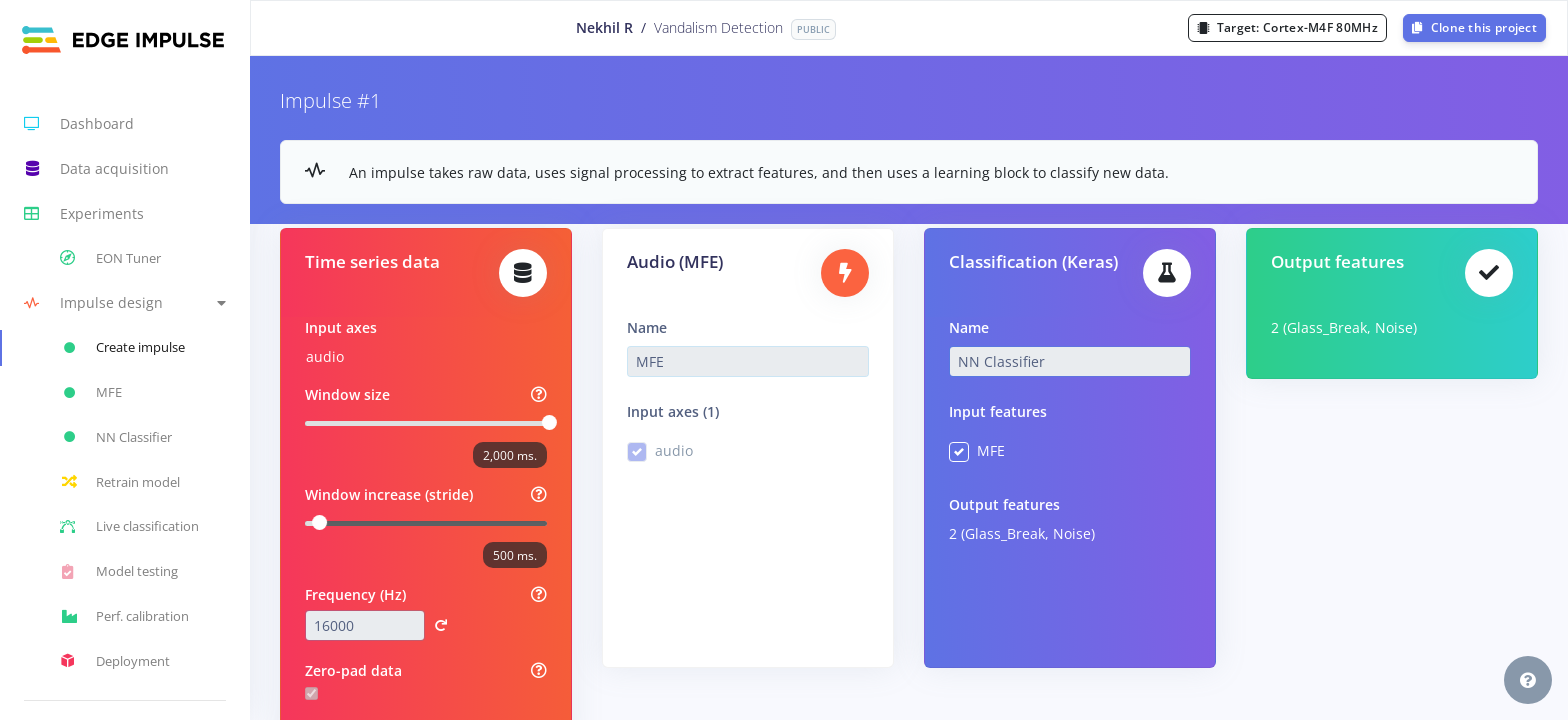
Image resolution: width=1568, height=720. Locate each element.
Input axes (341, 327)
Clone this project (1474, 27)
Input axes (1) (673, 411)
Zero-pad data (353, 670)
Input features (998, 411)
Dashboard (79, 124)
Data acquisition (96, 169)
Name (647, 327)
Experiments (84, 214)
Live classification (129, 527)
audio (325, 356)
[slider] (549, 422)
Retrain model (120, 482)
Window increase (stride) (389, 494)
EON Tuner (110, 258)
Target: (1287, 27)
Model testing (119, 572)
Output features (1004, 504)
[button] (125, 303)
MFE (991, 450)
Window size (347, 394)
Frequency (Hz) (355, 594)
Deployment (115, 661)
